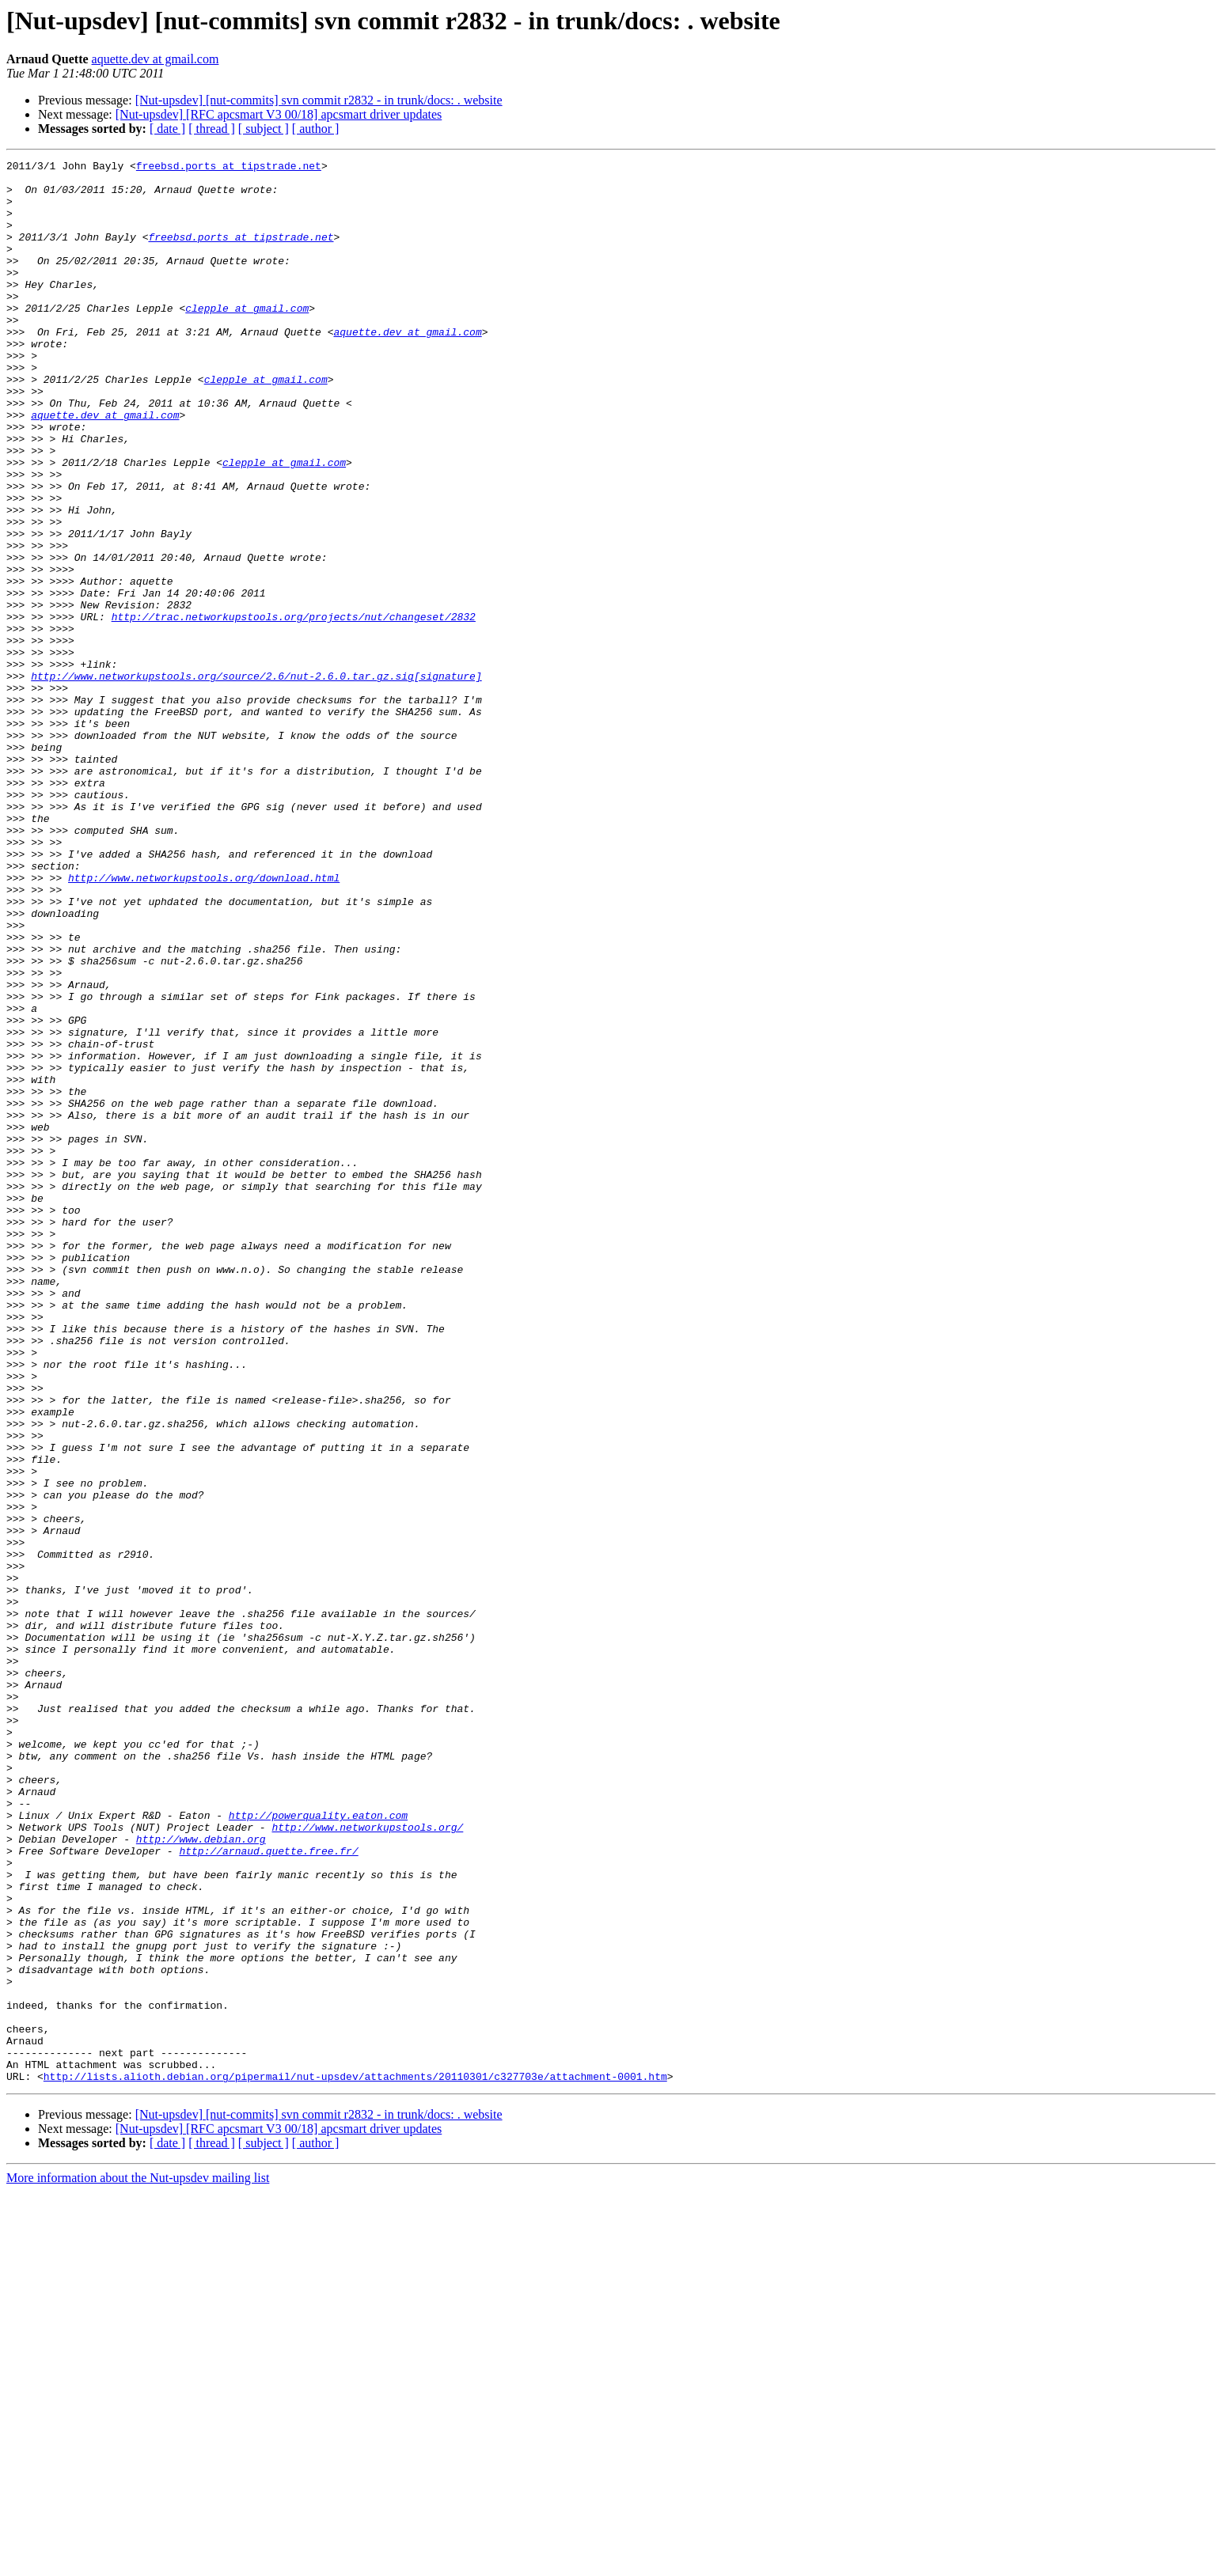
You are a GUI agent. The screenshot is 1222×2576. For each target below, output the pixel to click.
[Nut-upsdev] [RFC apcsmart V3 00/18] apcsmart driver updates (279, 114)
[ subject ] (263, 128)
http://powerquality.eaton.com (318, 2147)
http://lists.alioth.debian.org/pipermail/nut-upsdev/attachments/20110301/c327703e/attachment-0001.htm (355, 2460)
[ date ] (167, 128)
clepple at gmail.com (247, 338)
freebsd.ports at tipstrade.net (228, 168)
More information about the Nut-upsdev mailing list (137, 2562)
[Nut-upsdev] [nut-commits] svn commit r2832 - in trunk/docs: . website (319, 100)
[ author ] (316, 128)
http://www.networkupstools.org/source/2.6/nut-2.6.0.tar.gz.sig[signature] (256, 780)
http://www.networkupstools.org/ (367, 2161)
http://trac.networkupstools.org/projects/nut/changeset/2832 (294, 709)
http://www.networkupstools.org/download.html (204, 1022)
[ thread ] (211, 128)
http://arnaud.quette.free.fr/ (268, 2190)
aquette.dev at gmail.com (155, 59)
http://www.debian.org (201, 2176)
